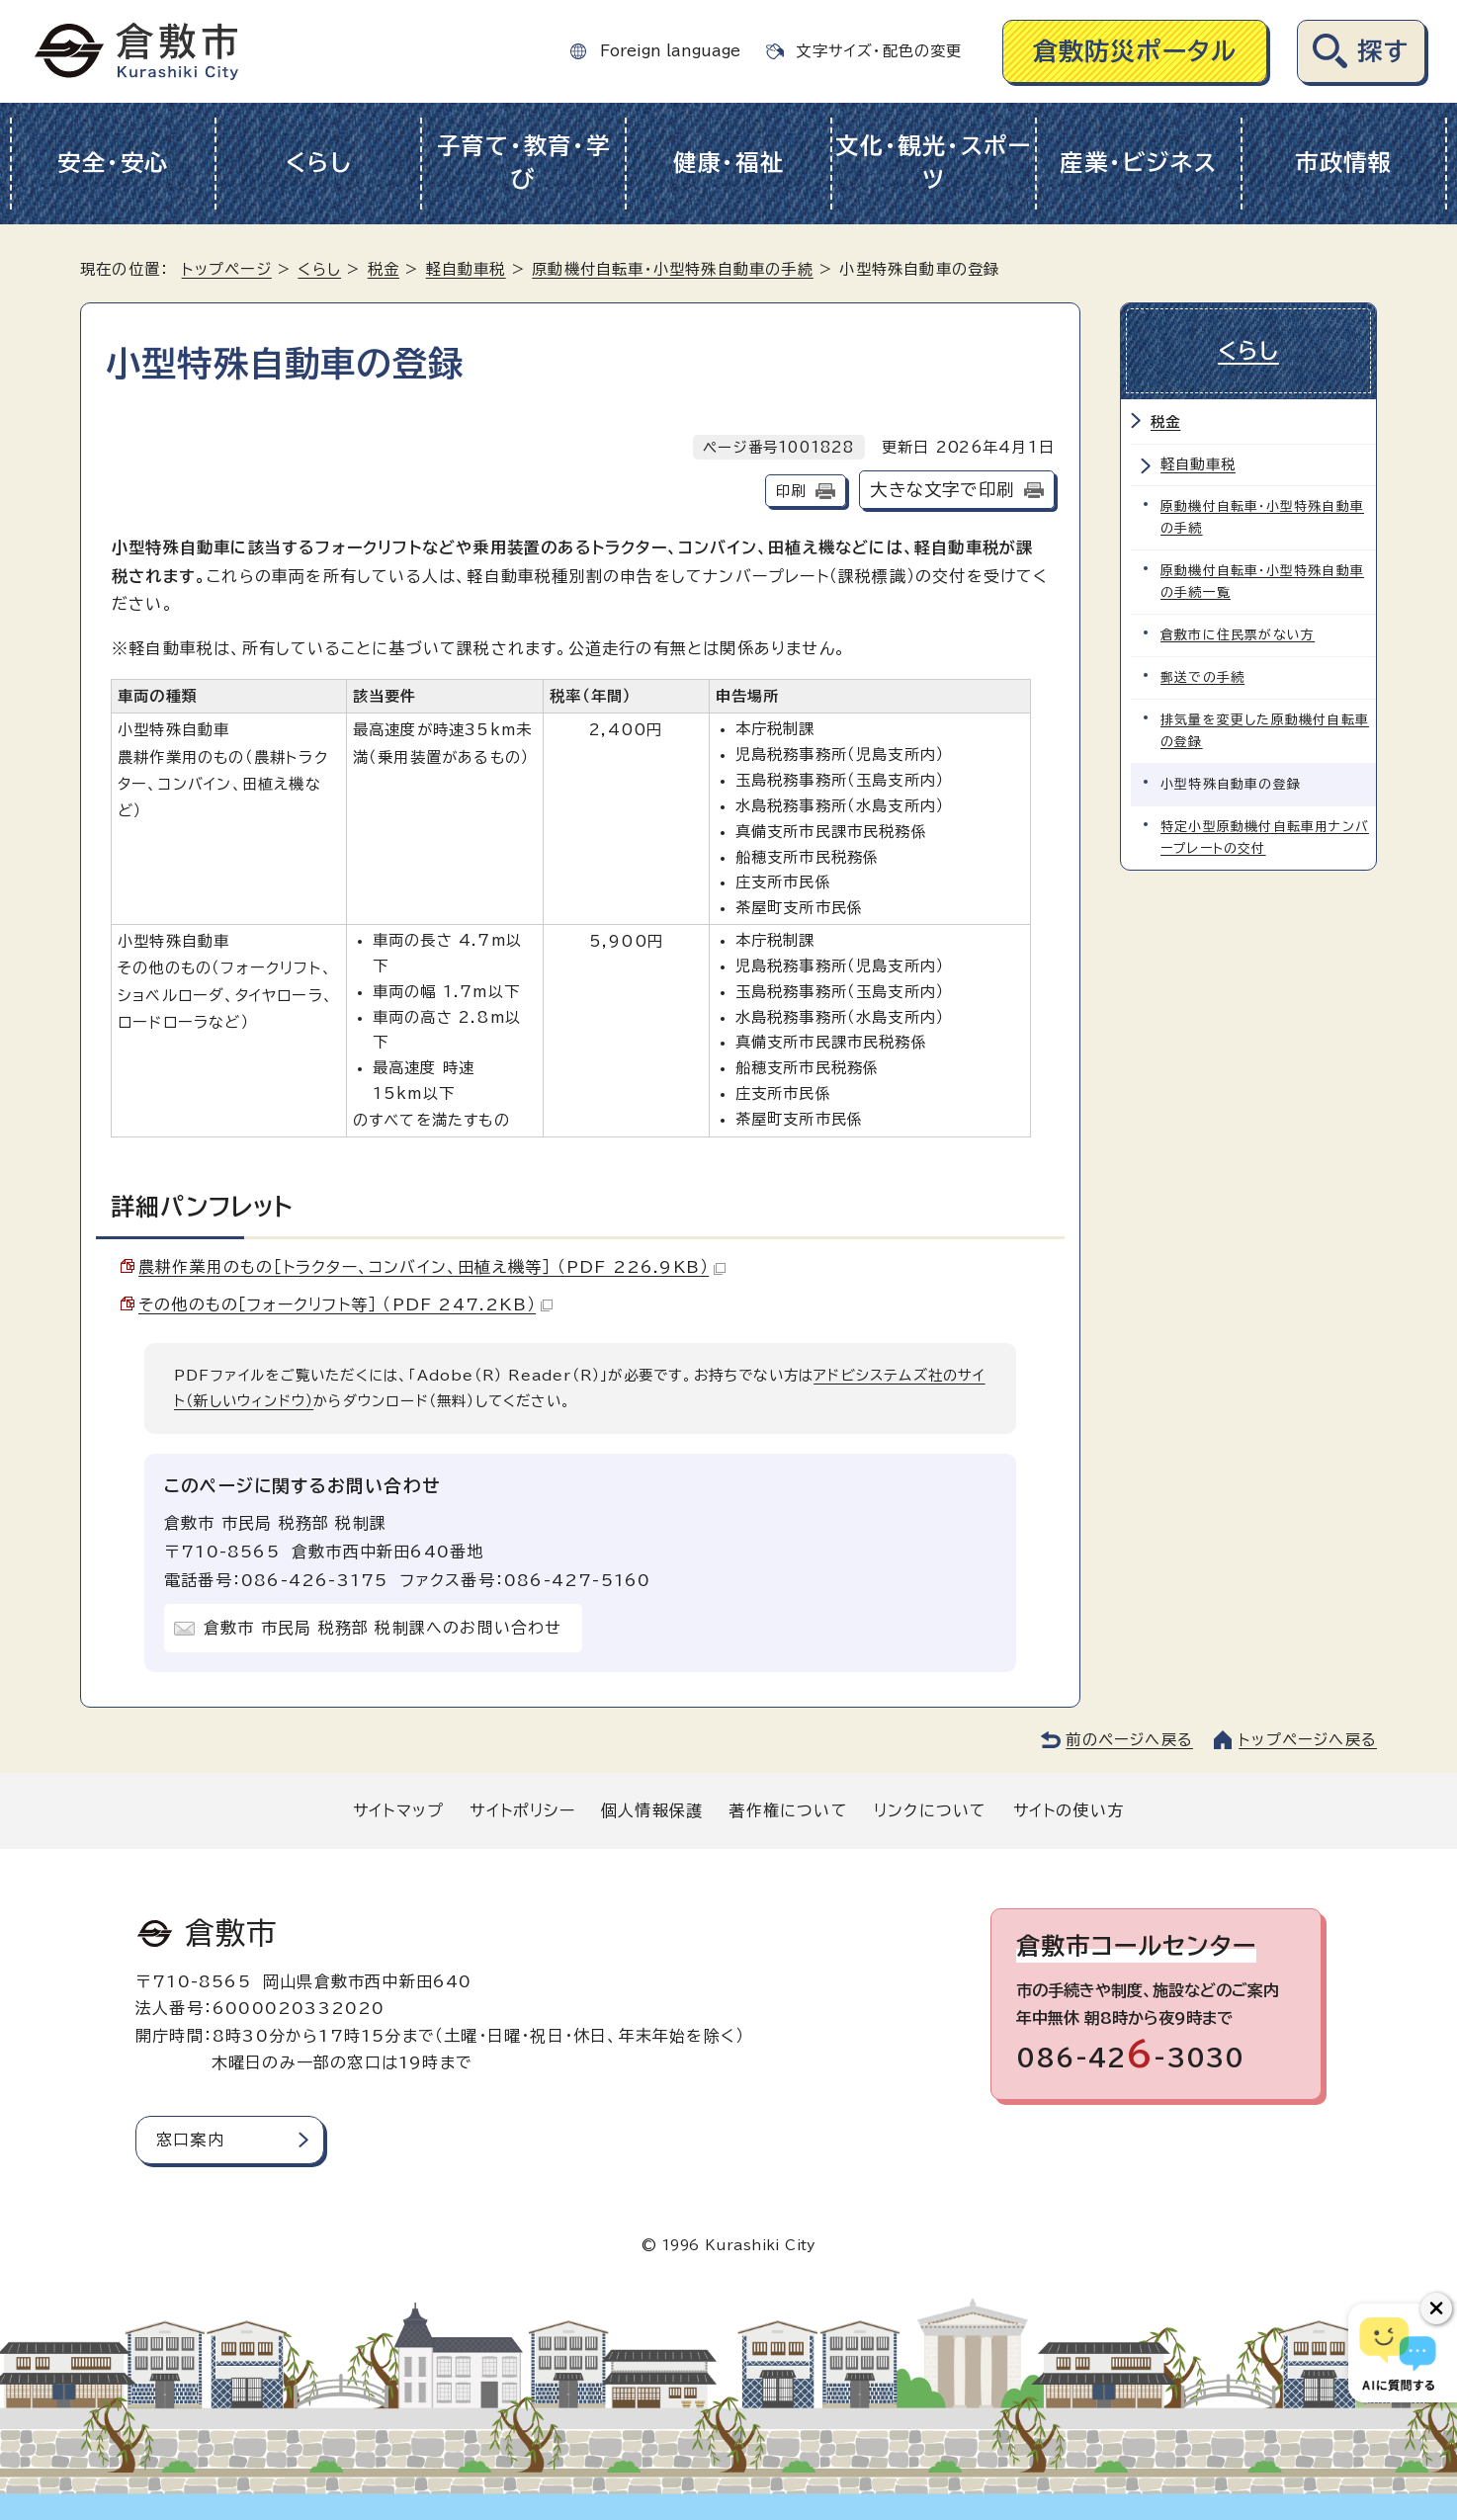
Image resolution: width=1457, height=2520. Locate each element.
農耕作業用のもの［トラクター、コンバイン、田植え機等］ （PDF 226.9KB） (432, 1267)
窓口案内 (190, 2139)
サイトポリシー (522, 1810)
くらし (319, 162)
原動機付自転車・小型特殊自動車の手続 (673, 269)
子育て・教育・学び (524, 163)
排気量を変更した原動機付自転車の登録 (1264, 731)
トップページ (227, 269)
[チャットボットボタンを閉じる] (1436, 2308)
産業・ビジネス (1138, 162)
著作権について (787, 1810)
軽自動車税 (466, 269)
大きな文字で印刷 (942, 489)
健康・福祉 (729, 162)
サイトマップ (398, 1810)
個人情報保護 (652, 1810)
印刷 (791, 490)
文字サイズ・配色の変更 (879, 50)
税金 (383, 269)
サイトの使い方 (1068, 1810)
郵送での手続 (1202, 677)
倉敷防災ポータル (1135, 51)
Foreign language (670, 50)
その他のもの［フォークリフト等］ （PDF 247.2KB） (345, 1304)
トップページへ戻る (1308, 1739)
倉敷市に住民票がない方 (1237, 635)
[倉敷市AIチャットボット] (1398, 2353)
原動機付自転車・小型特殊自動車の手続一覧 (1262, 581)
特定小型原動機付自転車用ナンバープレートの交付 (1264, 837)
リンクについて (930, 1810)
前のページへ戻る (1129, 1739)
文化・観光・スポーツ (933, 163)
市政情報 (1344, 162)
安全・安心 (113, 162)
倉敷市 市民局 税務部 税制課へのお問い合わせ (383, 1628)
